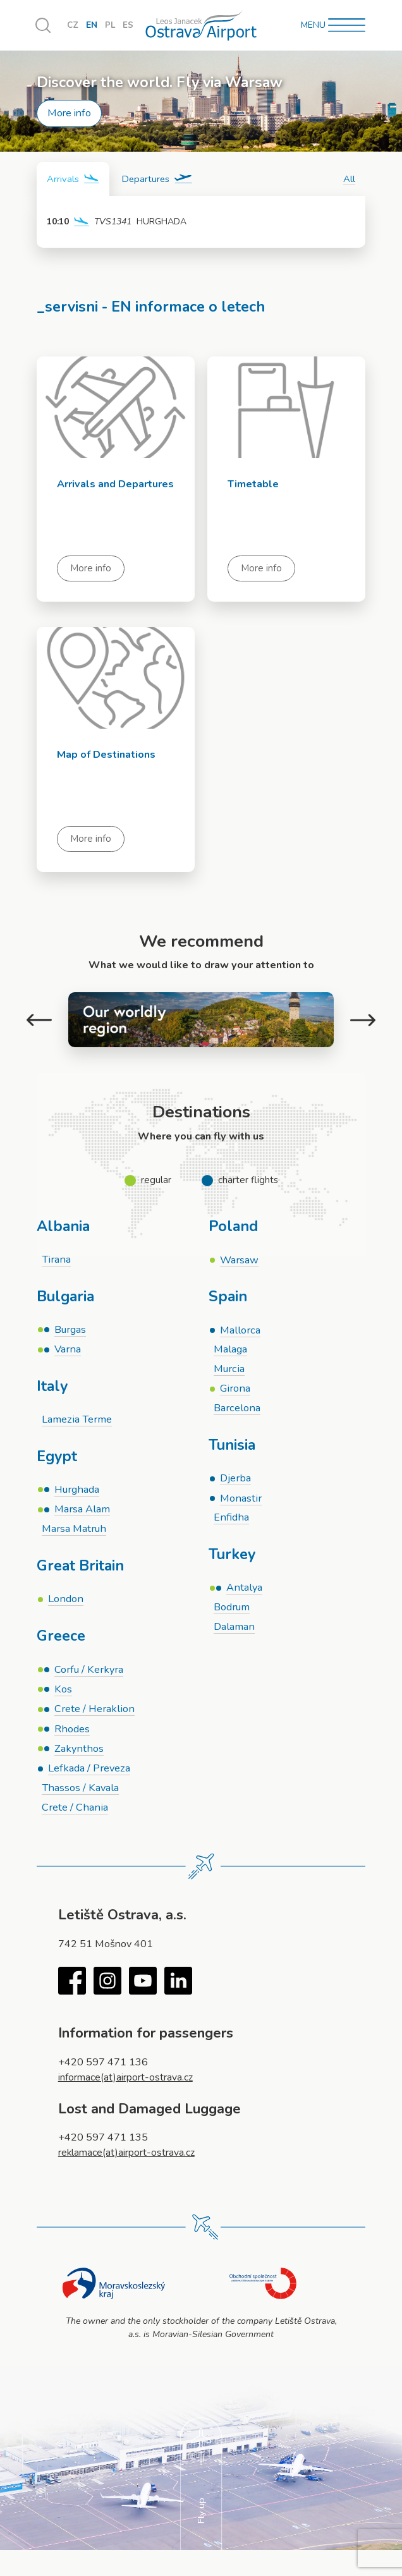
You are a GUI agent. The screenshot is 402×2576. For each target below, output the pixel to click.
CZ (73, 26)
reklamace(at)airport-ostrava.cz (128, 2157)
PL (111, 26)
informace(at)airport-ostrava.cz (127, 2082)
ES (129, 26)
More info (69, 113)
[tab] (73, 179)
